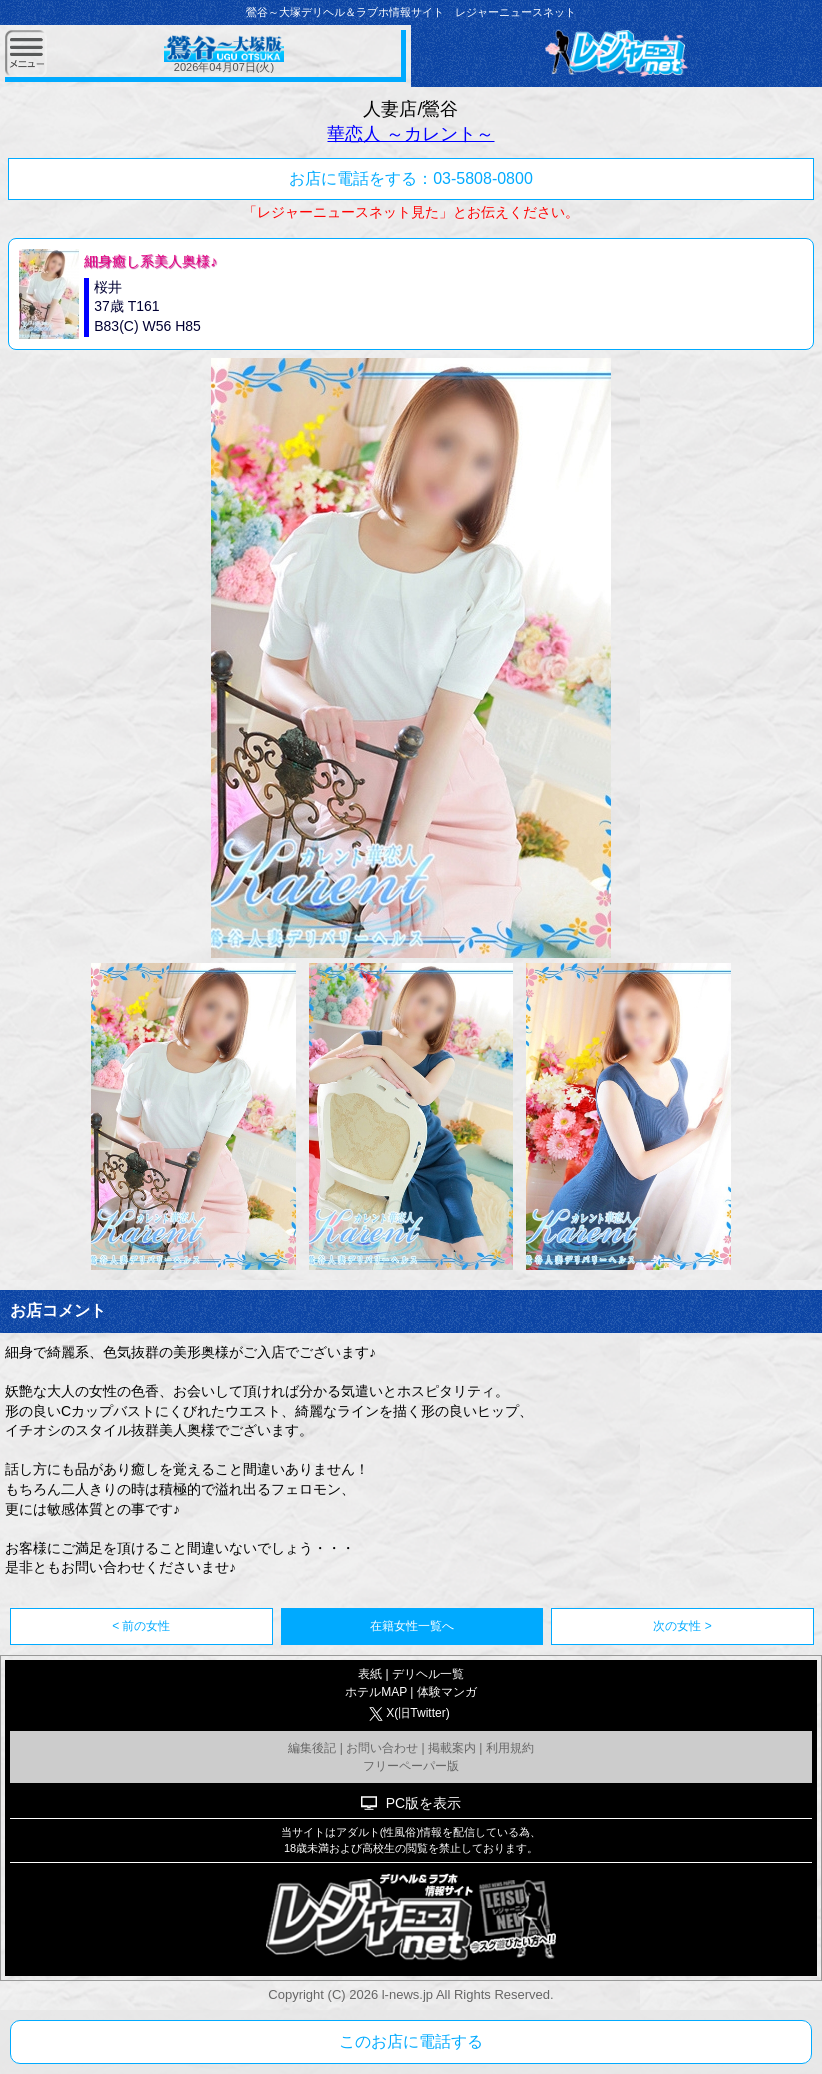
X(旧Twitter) (417, 1713)
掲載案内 (452, 1748)
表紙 (370, 1674)
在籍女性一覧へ (412, 1626)
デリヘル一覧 (428, 1674)
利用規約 (510, 1748)
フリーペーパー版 (411, 1766)
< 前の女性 (141, 1626)
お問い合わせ (382, 1748)
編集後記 (312, 1748)
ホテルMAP (376, 1692)
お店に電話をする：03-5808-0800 (411, 178)
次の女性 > (682, 1626)
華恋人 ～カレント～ (410, 134)
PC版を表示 (423, 1803)
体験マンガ (447, 1692)
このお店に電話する (411, 2041)
